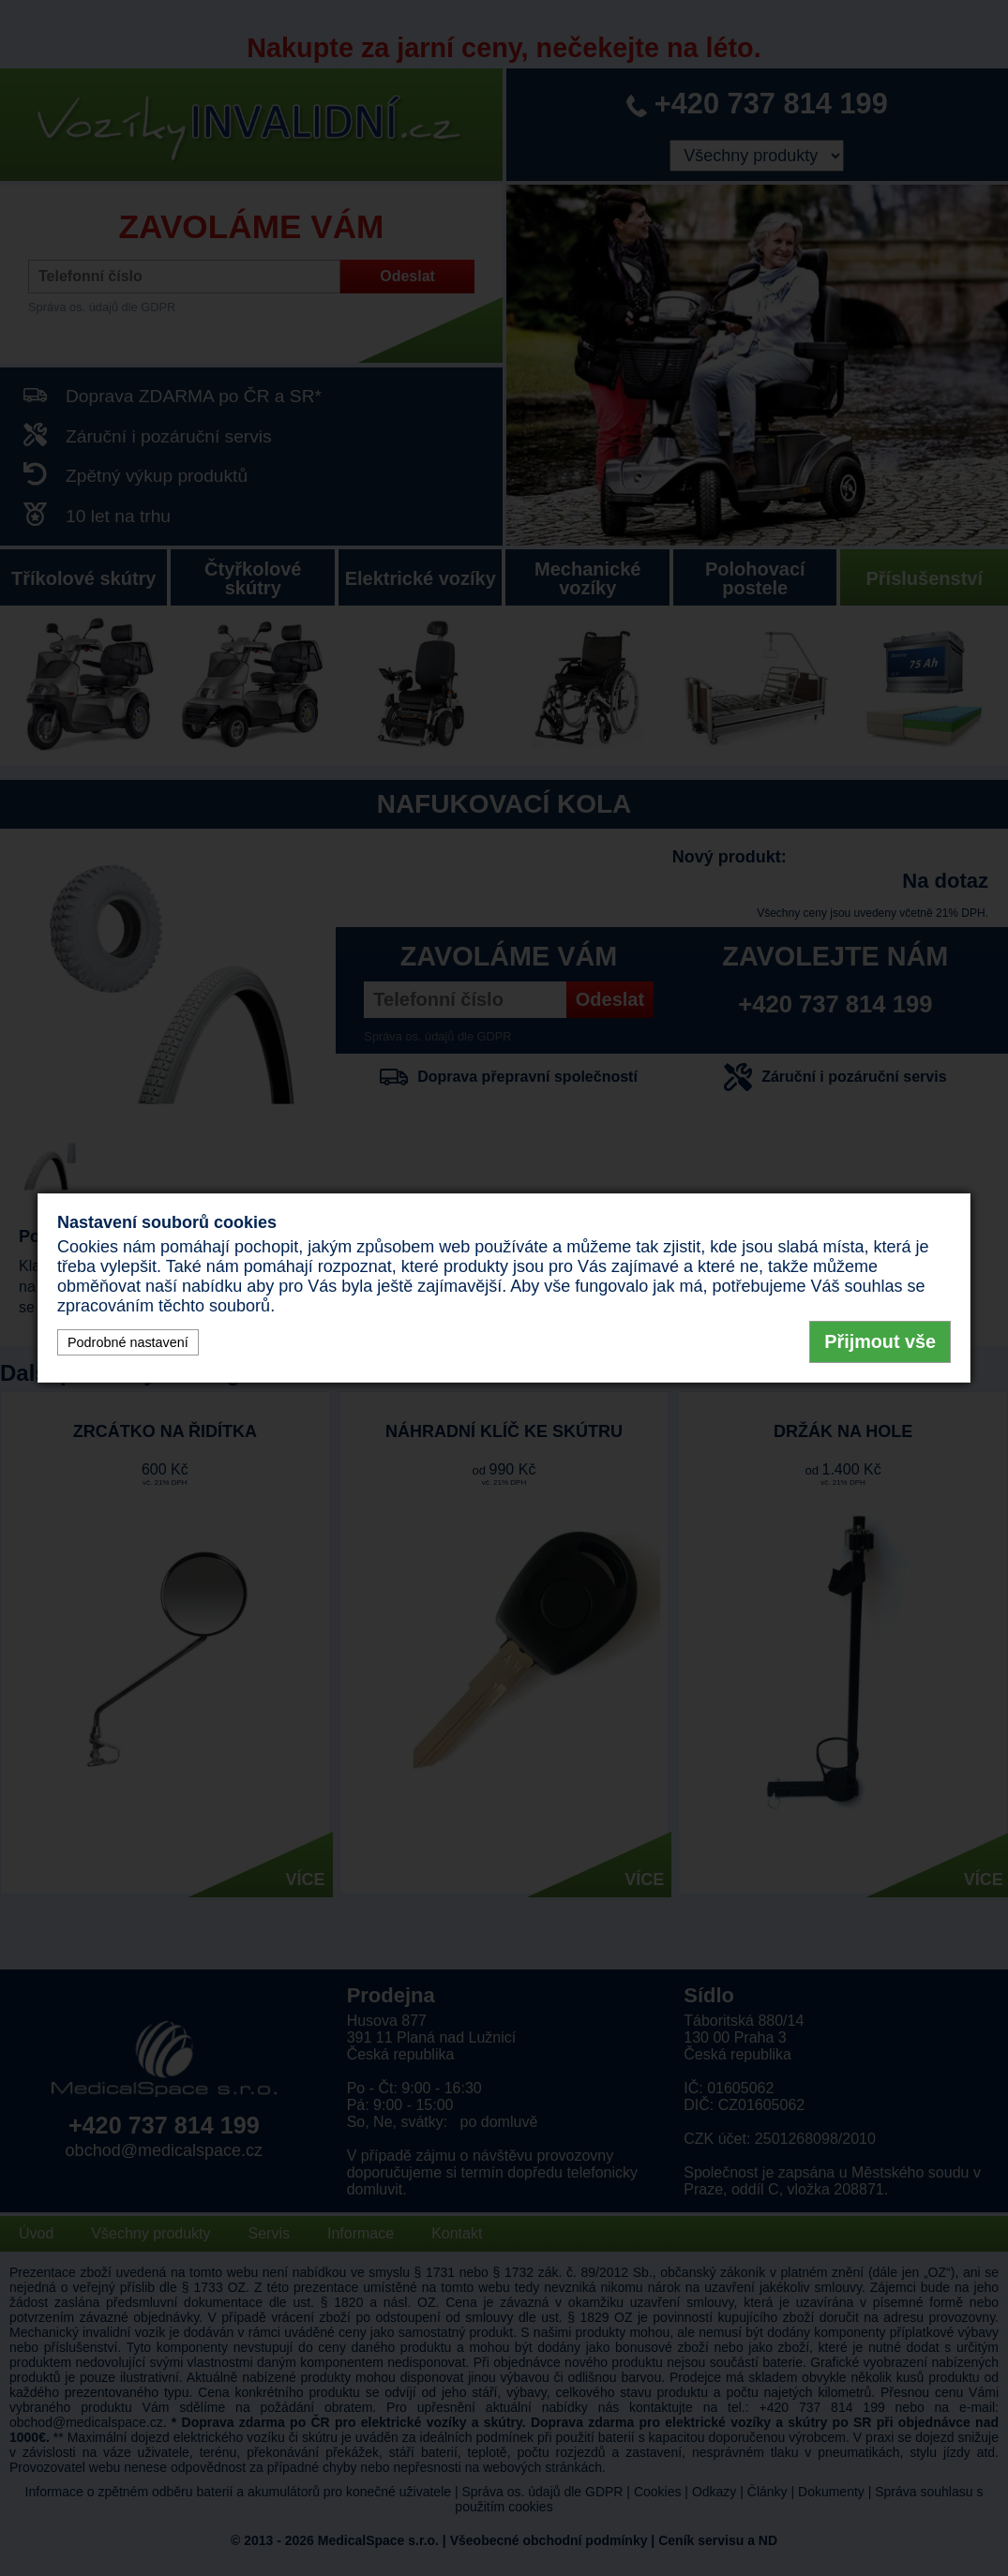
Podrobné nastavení (128, 1342)
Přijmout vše (880, 1341)
